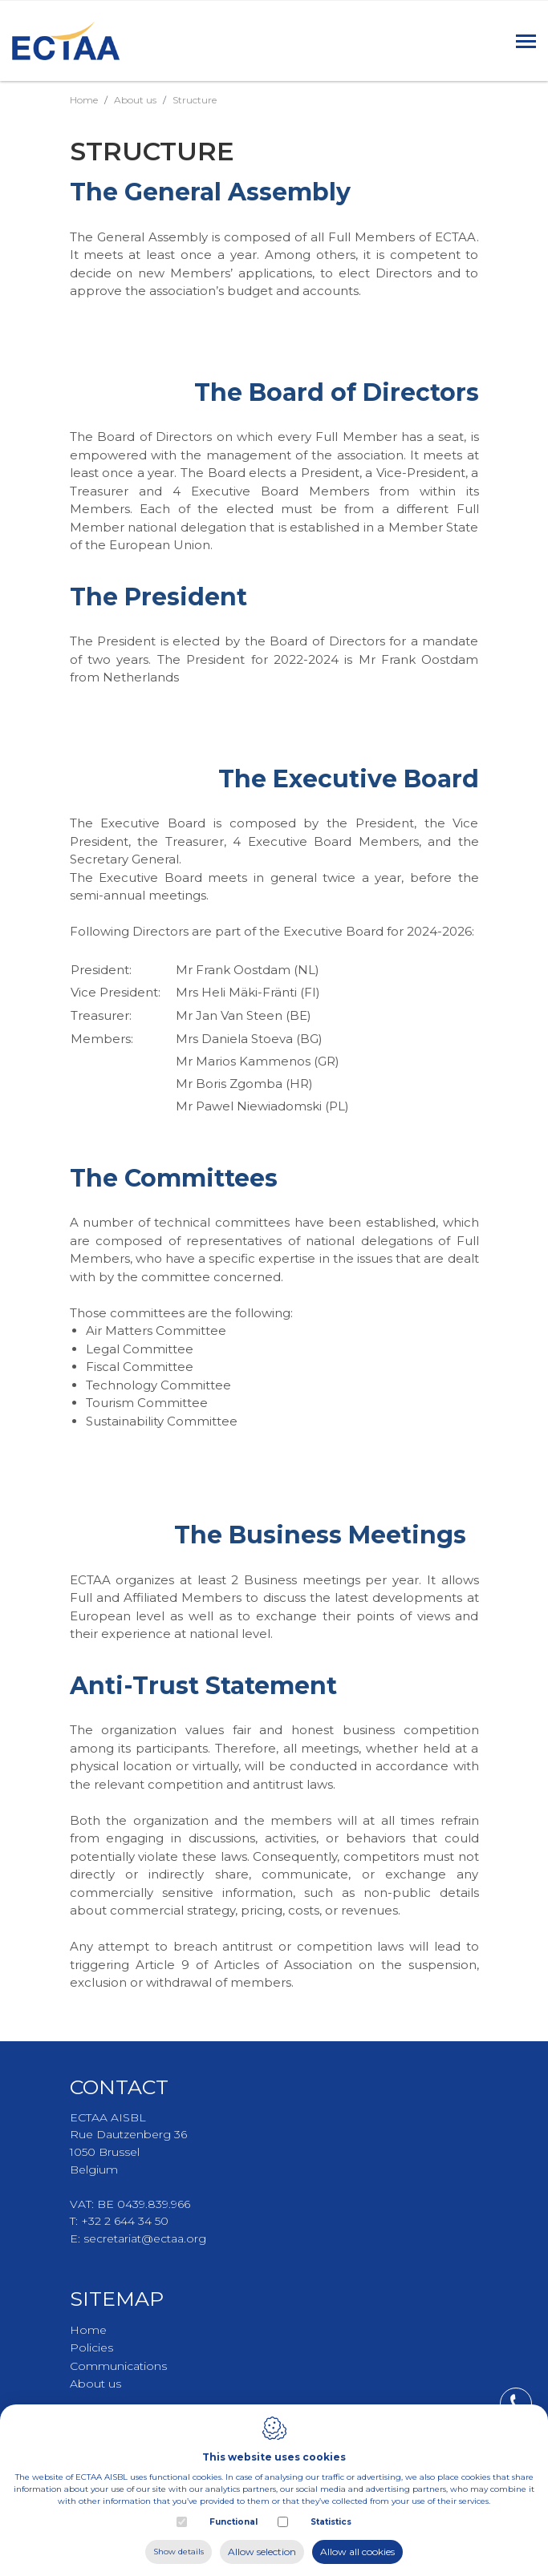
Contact (119, 2087)
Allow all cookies (357, 2552)
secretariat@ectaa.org (144, 2238)
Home (84, 100)
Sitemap (117, 2299)
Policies (91, 2347)
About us (135, 100)
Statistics (331, 2522)
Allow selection (262, 2552)
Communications (118, 2366)
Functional (233, 2522)
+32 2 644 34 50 (124, 2221)
